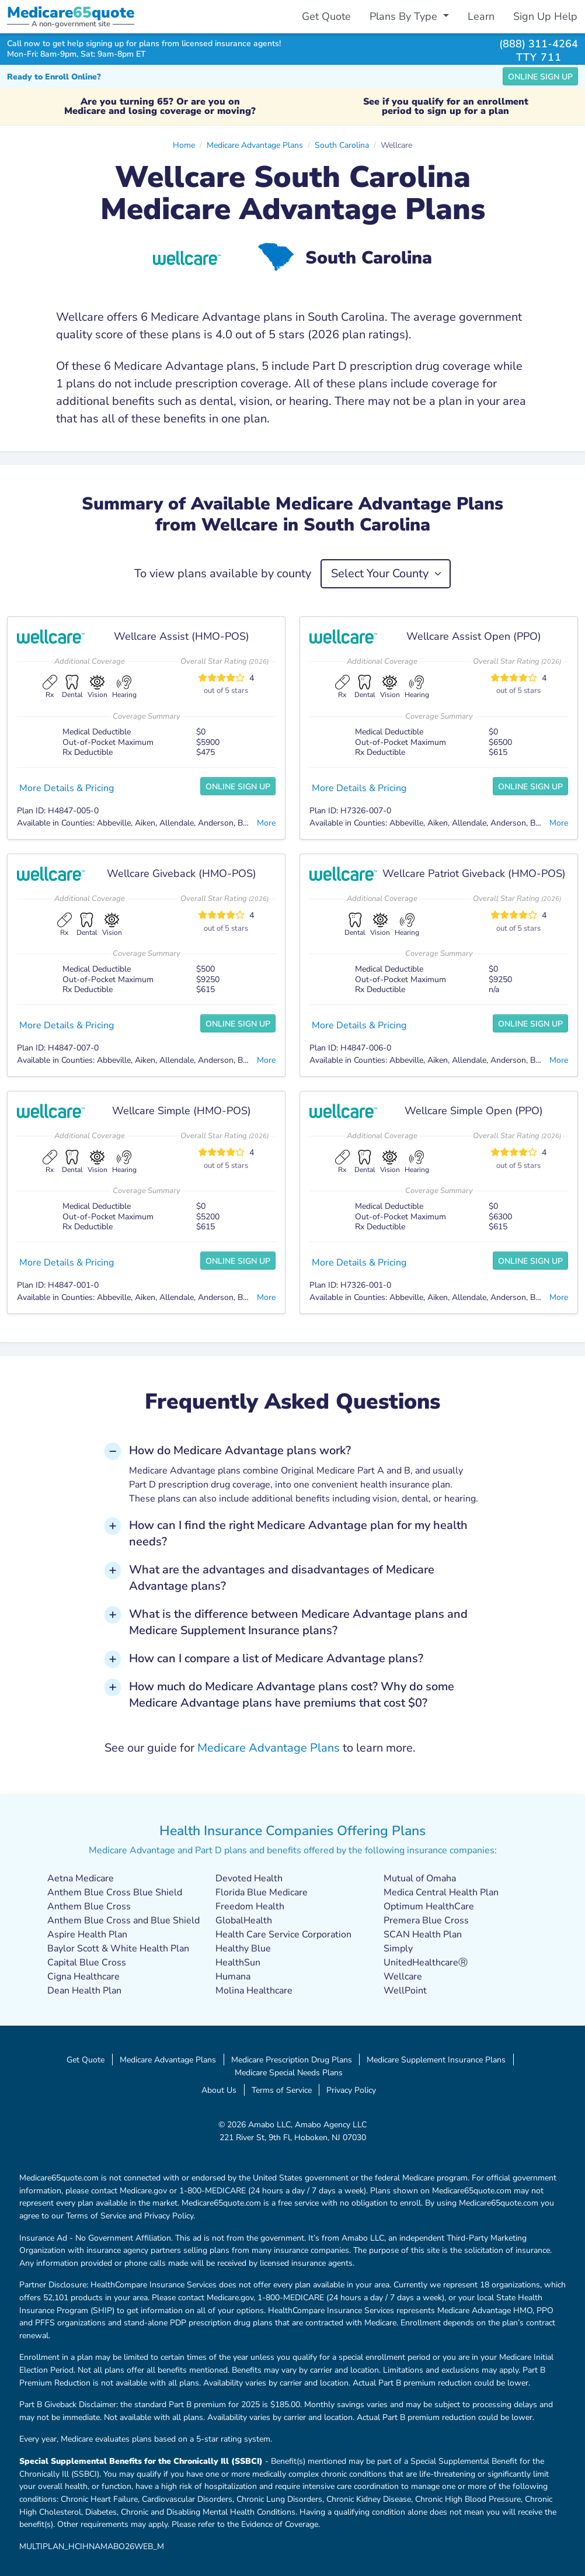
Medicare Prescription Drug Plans (291, 2059)
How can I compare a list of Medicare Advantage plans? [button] (276, 1658)
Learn (481, 16)
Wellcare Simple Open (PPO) (474, 1111)
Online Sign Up (540, 76)
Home (184, 145)
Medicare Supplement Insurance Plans (436, 2059)
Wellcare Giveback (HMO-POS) (181, 873)
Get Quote (326, 16)
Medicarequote (70, 12)
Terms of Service (282, 2090)
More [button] (266, 822)
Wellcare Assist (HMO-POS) (181, 636)
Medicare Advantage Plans (255, 145)
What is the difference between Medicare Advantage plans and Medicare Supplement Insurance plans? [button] (298, 1622)
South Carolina (342, 145)
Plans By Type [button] (405, 16)
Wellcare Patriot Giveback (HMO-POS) (474, 873)
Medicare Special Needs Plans (289, 2072)
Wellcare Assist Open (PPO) (473, 636)
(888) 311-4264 (538, 43)
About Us (218, 2090)
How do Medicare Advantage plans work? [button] (240, 1450)
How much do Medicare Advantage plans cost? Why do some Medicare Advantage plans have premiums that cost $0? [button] (291, 1695)
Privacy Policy (351, 2090)
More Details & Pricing (66, 788)
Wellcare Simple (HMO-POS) (181, 1111)
